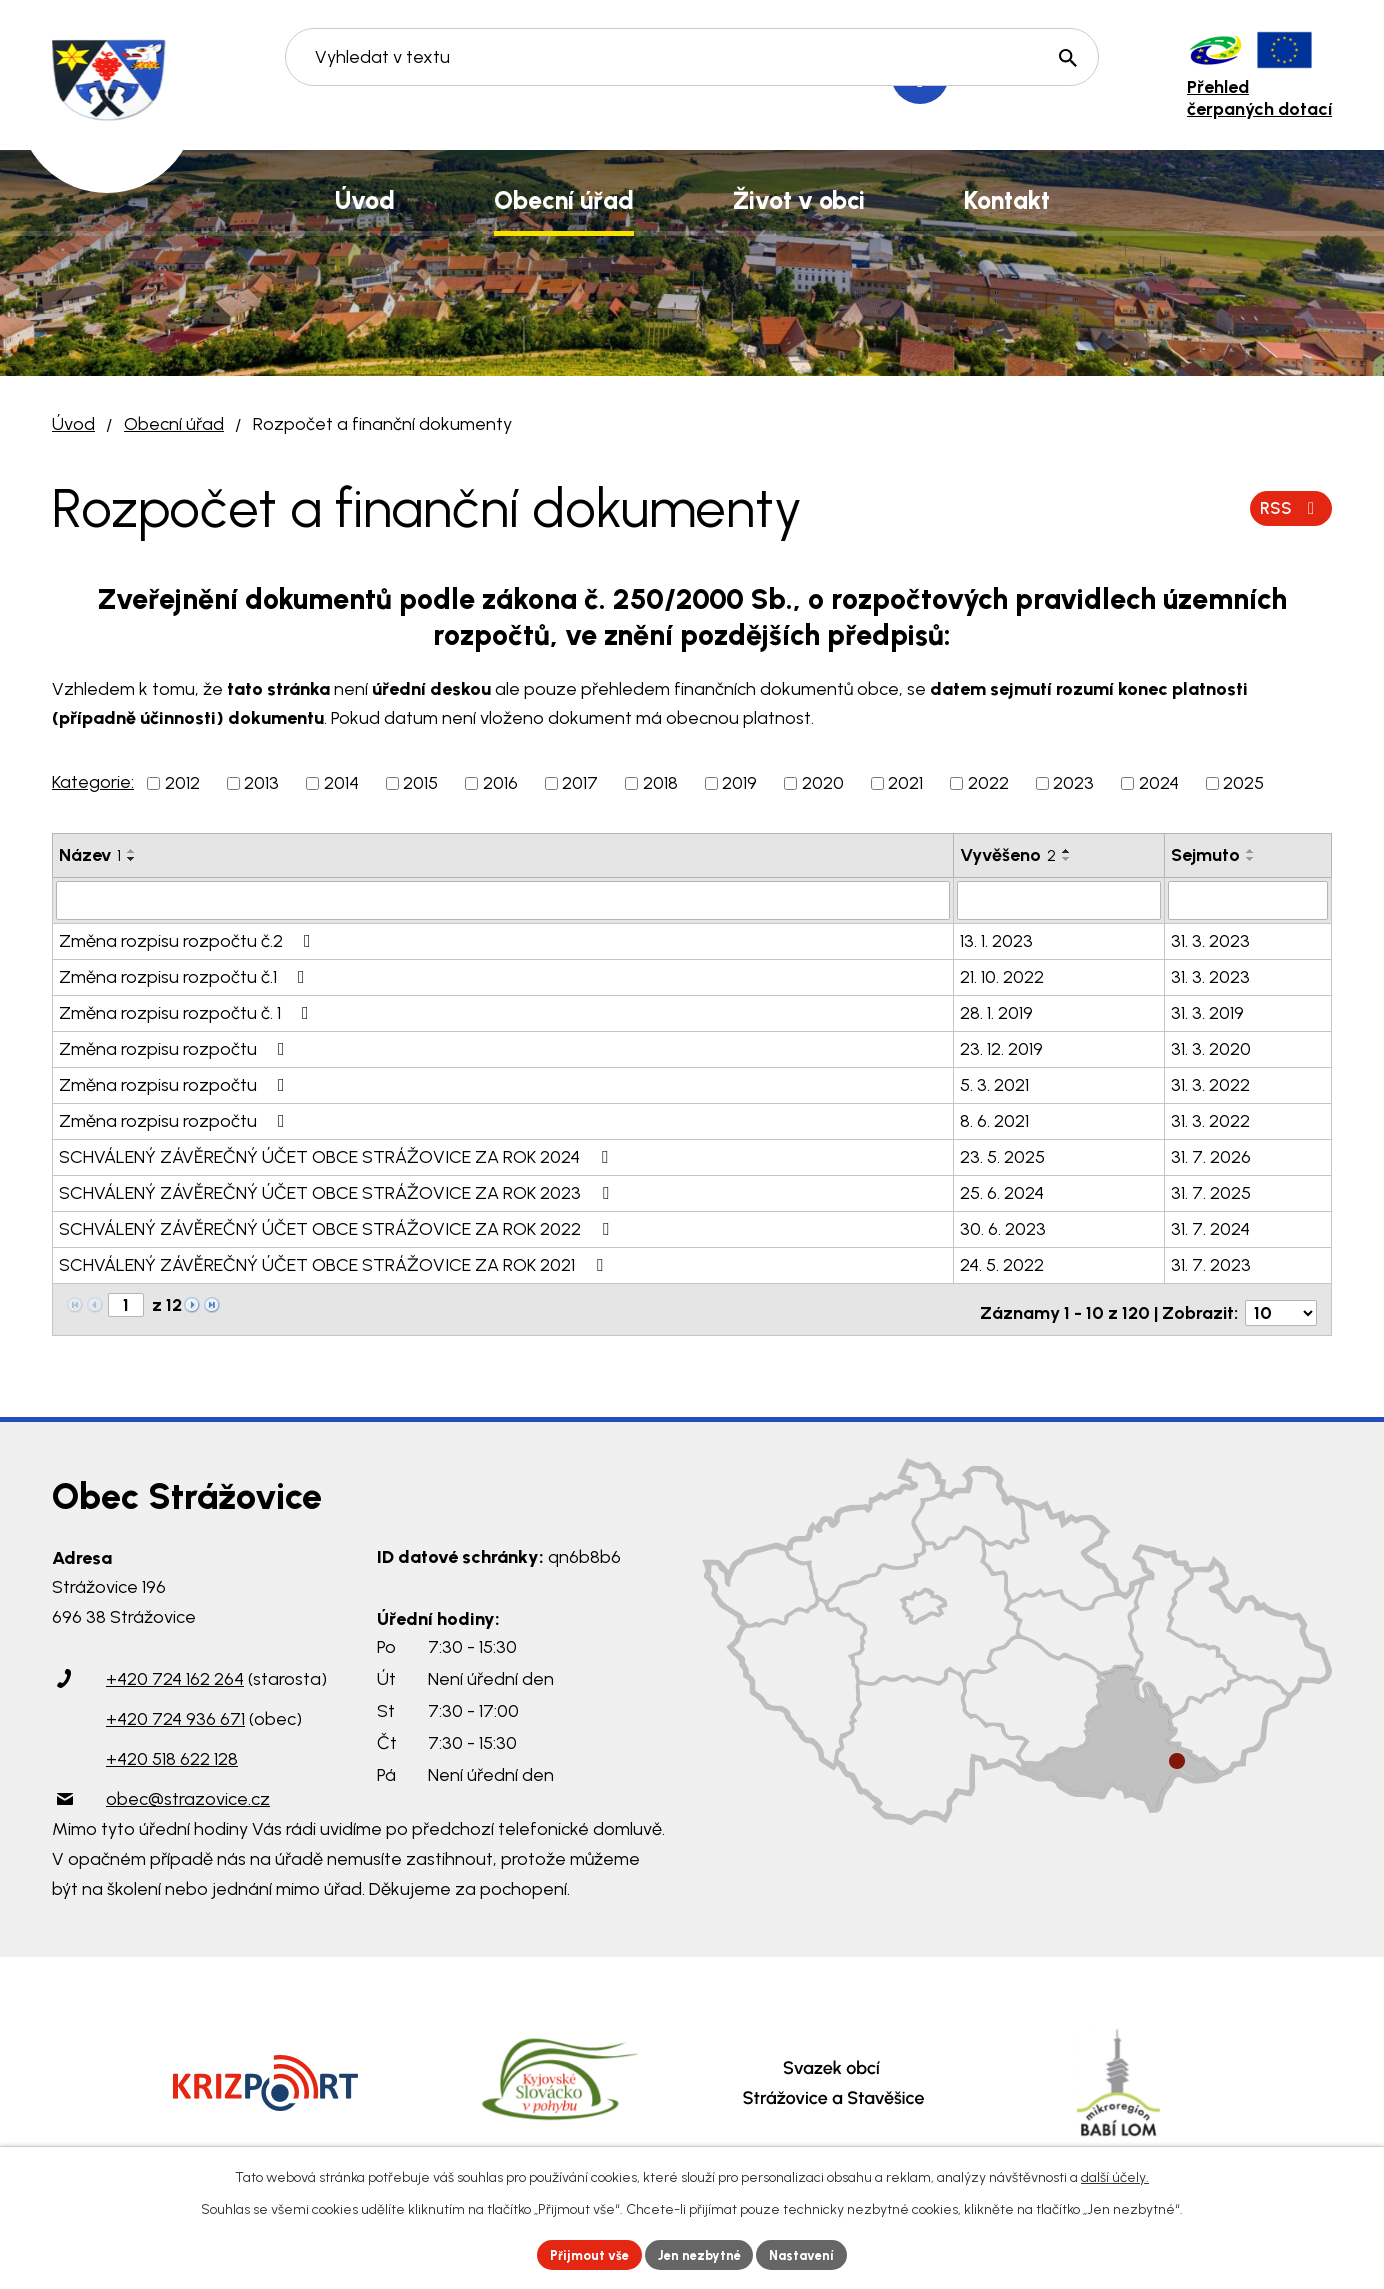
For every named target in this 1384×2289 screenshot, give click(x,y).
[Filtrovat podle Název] (503, 900)
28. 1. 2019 (996, 1012)
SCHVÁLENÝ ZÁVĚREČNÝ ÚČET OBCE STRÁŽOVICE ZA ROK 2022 (338, 1228)
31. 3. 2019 (1207, 1012)
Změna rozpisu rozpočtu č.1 (186, 976)
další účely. (1115, 2174)
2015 (420, 783)
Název (90, 855)
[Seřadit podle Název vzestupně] (132, 851)
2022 (988, 783)
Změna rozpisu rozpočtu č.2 (189, 940)
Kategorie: (93, 782)
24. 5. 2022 (1002, 1264)
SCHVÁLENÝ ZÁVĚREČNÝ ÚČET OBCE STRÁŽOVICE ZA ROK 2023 (338, 1192)
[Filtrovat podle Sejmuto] (1248, 900)
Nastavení (811, 2253)
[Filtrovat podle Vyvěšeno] (1058, 900)
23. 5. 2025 (1002, 1156)
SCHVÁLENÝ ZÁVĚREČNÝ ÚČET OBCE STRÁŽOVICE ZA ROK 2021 (335, 1264)
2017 (580, 783)
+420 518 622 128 (172, 1751)
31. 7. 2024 (1210, 1228)
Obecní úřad (174, 424)
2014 (341, 783)
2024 (1159, 783)
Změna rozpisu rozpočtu (176, 1048)
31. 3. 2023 (1210, 940)
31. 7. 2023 (1211, 1264)
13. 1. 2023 (996, 940)
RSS (1289, 508)
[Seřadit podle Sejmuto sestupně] (1251, 859)
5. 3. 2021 (994, 1084)
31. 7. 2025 (1211, 1192)
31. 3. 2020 (1211, 1048)
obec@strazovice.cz (188, 1791)
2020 (823, 783)
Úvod (73, 424)
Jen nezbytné (700, 2253)
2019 (739, 783)
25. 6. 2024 (1002, 1192)
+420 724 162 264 (175, 1671)
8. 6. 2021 (994, 1120)
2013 (261, 783)
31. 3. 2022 (1210, 1084)
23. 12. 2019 (1001, 1048)
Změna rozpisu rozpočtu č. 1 (188, 1012)
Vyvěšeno (1008, 855)
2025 (1243, 783)
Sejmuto (1205, 855)
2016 (500, 783)
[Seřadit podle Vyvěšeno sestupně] (1067, 859)
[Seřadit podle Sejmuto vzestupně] (1251, 851)
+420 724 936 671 (175, 1711)
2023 (1073, 783)
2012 (182, 783)
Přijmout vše (581, 2253)
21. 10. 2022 (1002, 976)
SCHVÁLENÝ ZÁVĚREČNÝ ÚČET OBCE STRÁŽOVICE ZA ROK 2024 (337, 1156)
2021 (905, 783)
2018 (660, 783)
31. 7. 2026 (1211, 1156)
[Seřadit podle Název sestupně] (132, 859)
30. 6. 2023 (1003, 1228)
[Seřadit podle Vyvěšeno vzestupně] (1067, 851)
